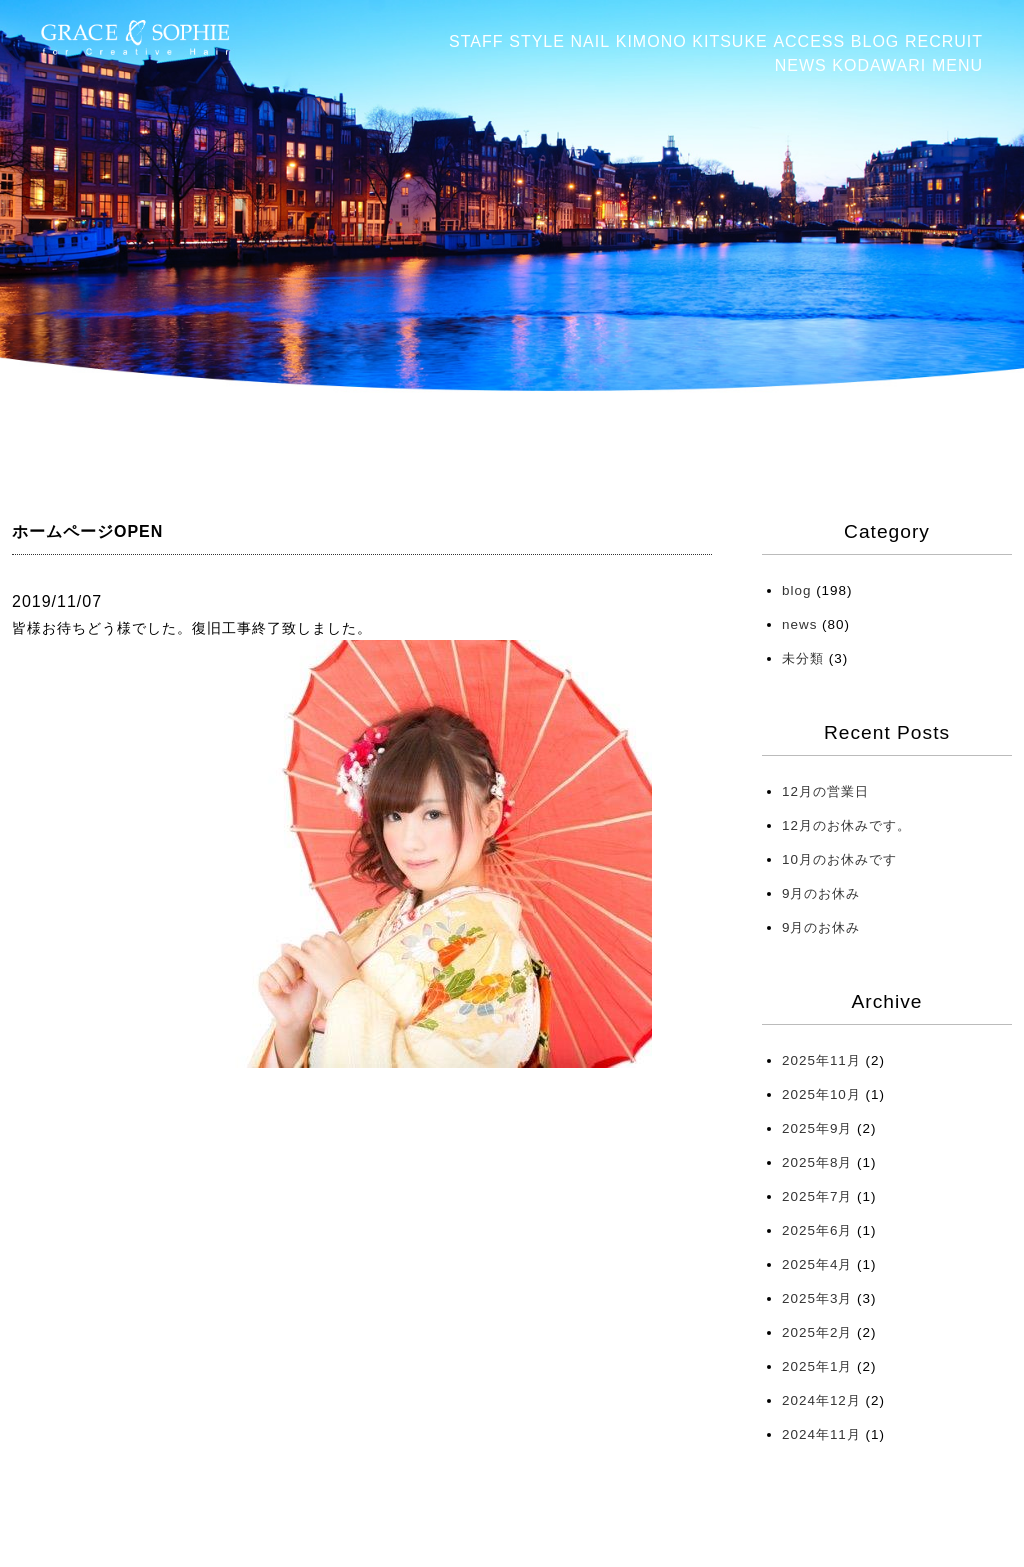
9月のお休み (821, 893)
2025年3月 (817, 1298)
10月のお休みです (839, 859)
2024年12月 (821, 1400)
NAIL (591, 41)
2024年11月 (821, 1434)
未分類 (803, 658)
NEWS (801, 65)
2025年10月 (821, 1094)
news (799, 624)
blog (796, 590)
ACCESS (809, 41)
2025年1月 (817, 1366)
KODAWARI (879, 65)
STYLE (537, 41)
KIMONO (651, 41)
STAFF (476, 41)
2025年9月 (817, 1128)
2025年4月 (817, 1264)
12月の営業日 (825, 791)
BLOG (875, 41)
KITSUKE (729, 41)
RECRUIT (944, 41)
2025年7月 (817, 1196)
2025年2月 (817, 1332)
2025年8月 (817, 1162)
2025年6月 (817, 1230)
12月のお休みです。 (846, 825)
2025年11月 (821, 1060)
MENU (957, 65)
